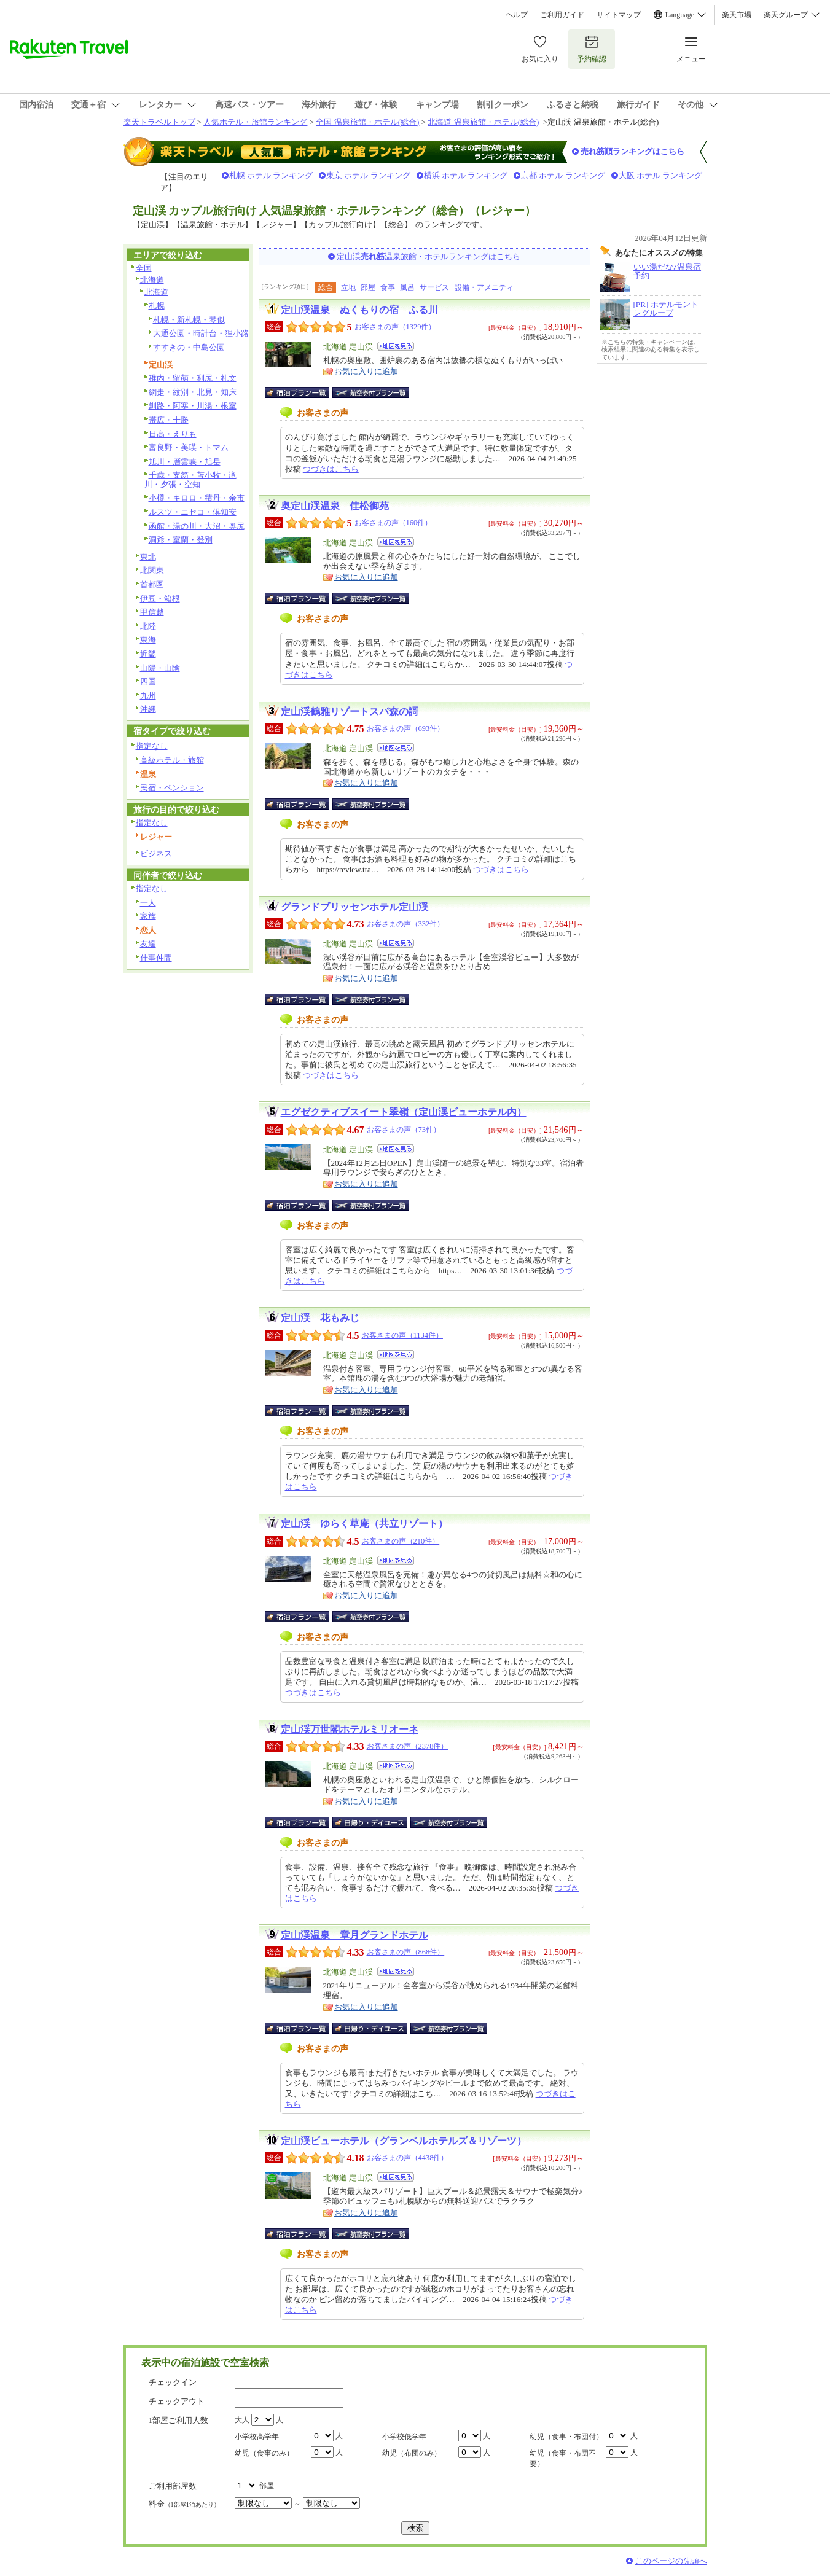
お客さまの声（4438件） (407, 2157)
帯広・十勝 (169, 419)
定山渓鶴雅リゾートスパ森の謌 (349, 711)
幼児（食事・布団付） (566, 2436)
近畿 (148, 653)
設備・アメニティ (484, 287)
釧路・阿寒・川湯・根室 (193, 405)
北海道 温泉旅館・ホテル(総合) (483, 122)
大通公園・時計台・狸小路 (201, 333)
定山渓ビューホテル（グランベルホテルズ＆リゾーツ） (404, 2141)
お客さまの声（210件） (401, 1541)
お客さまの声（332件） (406, 923)
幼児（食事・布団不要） (563, 2458)
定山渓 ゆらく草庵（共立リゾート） (364, 1523)
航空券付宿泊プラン (370, 392)
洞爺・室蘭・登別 (181, 539)
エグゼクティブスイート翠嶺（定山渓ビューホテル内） (404, 1112)
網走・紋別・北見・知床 (193, 392)
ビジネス (156, 853)
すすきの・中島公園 (189, 347)
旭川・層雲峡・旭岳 (185, 461)
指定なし (152, 746)
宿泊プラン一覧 (303, 392)
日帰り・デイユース (370, 1822)
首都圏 (152, 584)
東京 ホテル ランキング (368, 175)
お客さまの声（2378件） (407, 1746)
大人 (242, 2420)
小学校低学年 (404, 2436)
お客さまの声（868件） (406, 1952)
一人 (148, 902)
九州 (148, 695)
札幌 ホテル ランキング (271, 175)
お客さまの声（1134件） (402, 1335)
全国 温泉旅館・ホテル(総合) (367, 122)
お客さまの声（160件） (393, 522)
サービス (434, 287)
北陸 (148, 626)
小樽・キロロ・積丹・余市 (197, 497)
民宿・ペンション (172, 787)
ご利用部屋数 (173, 2486)
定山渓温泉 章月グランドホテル (354, 1935)
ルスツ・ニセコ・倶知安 (193, 512)
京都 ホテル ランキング (563, 175)
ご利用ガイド (562, 14)
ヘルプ (517, 14)
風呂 (407, 287)
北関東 (152, 570)
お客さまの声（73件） (403, 1129)
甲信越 (152, 612)
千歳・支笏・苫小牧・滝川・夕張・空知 (190, 479)
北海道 (152, 279)
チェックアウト (177, 2401)
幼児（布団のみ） (411, 2453)
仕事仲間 (156, 957)
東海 (148, 639)
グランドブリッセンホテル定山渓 (354, 907)
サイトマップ (619, 14)
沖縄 (148, 709)
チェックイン (173, 2382)
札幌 (157, 305)
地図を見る (395, 346)
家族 (148, 916)
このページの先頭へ (671, 2561)
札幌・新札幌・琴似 (189, 319)
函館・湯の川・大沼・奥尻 (197, 526)
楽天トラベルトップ (159, 122)
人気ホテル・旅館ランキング (255, 122)
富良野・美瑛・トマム (189, 447)
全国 (144, 268)
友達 (148, 943)
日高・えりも (173, 434)
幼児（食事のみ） (264, 2453)
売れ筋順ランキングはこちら (632, 151)
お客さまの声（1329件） (395, 326)
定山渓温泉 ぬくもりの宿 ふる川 (359, 310)
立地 (348, 287)
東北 (148, 556)
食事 (387, 287)
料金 (184, 2503)
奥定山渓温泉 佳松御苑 (335, 506)
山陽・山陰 (160, 668)
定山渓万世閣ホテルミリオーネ (349, 1729)
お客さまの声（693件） (406, 728)
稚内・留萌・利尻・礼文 (193, 378)
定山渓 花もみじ (320, 1318)
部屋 (368, 287)
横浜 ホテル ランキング (466, 175)
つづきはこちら (331, 469)
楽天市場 (736, 14)
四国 (148, 681)
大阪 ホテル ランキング (661, 175)
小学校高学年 (257, 2436)
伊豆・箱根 (160, 598)
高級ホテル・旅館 (172, 760)
